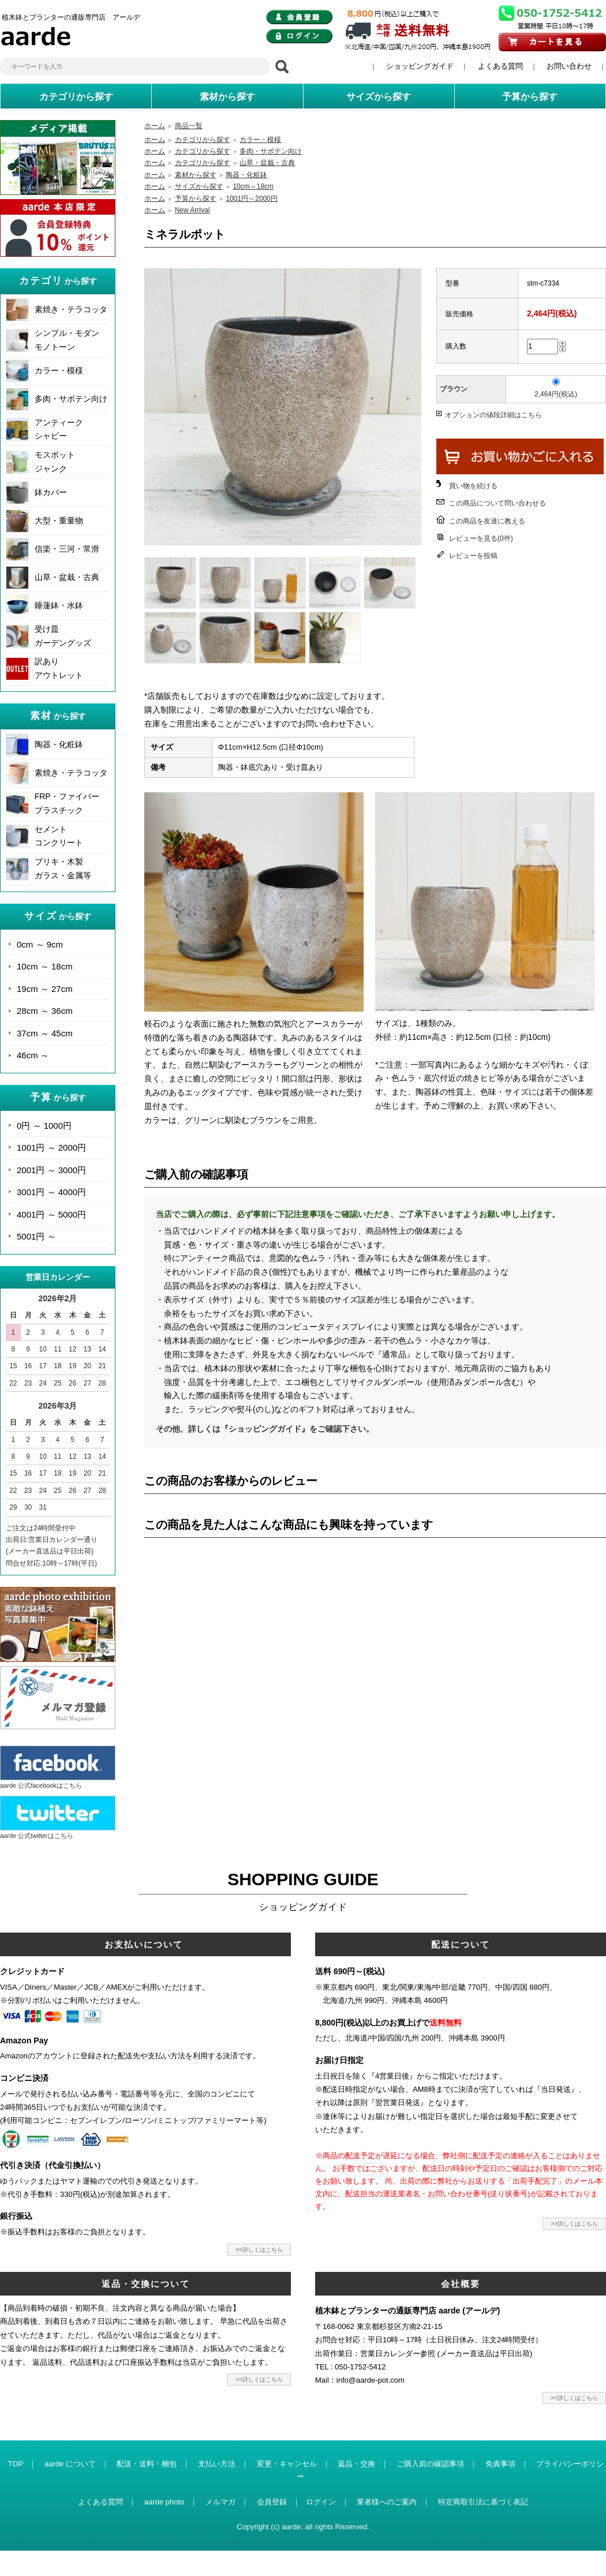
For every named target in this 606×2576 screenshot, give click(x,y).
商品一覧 (189, 126)
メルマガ (220, 2502)
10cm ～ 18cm (45, 966)
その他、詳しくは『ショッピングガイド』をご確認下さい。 (265, 1428)
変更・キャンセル (287, 2463)
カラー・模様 (59, 370)
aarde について (70, 2463)
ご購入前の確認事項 (430, 2463)
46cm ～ (33, 1055)
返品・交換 (356, 2463)
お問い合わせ (569, 66)
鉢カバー (51, 492)
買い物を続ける (473, 486)
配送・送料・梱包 (147, 2463)
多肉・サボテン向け (71, 398)
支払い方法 (216, 2463)
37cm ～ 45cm (45, 1033)
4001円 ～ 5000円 (51, 1214)
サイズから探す (199, 186)
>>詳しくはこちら (259, 2249)
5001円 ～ (36, 1236)
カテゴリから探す (202, 140)
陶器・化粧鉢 (59, 744)
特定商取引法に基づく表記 (483, 2502)
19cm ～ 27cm (45, 989)
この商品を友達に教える (487, 521)
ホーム (154, 126)
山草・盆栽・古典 (67, 577)
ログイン (321, 2502)
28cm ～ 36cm (45, 1011)
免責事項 (500, 2463)
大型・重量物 (59, 520)
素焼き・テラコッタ (71, 309)
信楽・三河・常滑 (67, 548)
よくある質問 (500, 66)
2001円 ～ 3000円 (51, 1170)
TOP (16, 2463)
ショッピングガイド (420, 66)
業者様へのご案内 (387, 2502)
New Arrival (192, 210)
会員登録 (272, 2502)
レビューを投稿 (473, 556)
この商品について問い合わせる (497, 503)
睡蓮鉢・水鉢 (59, 605)
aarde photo (164, 2502)
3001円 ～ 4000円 (51, 1192)
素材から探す (195, 175)
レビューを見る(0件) (481, 538)
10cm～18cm (253, 186)
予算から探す (195, 198)
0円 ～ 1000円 (44, 1125)
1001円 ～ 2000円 (51, 1147)
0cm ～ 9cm (40, 944)
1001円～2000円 (251, 198)
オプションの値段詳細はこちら (493, 415)
